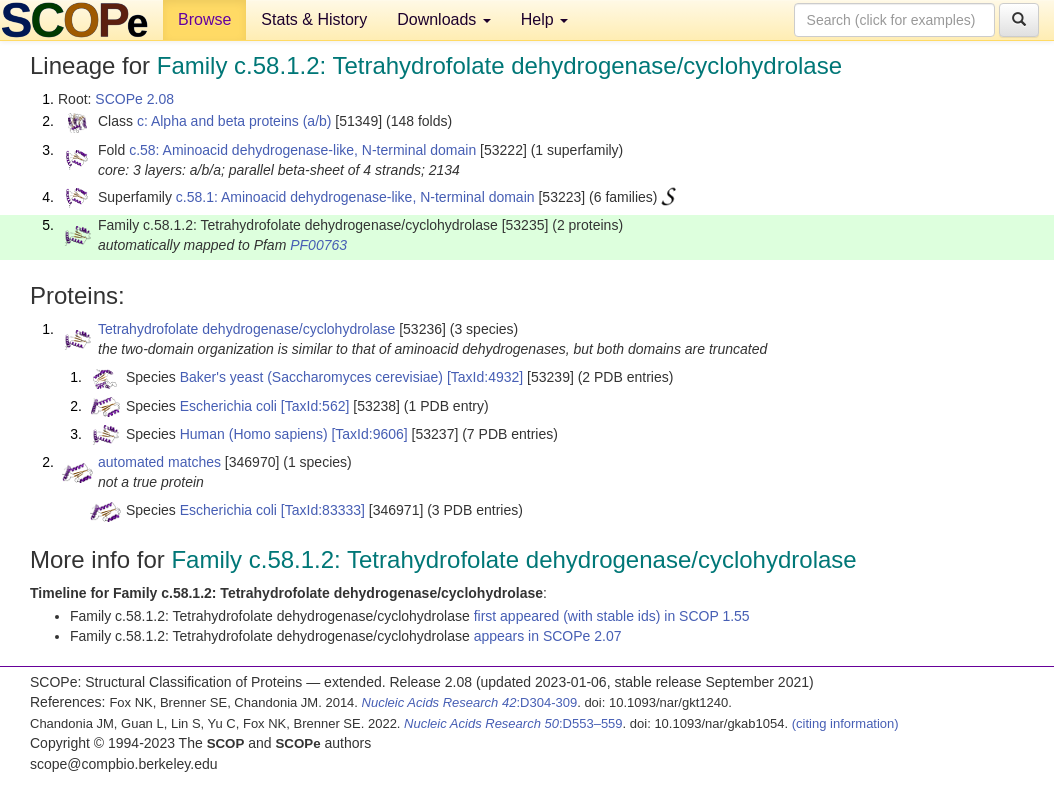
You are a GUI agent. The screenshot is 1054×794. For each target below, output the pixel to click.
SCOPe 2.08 (134, 99)
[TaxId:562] (315, 406)
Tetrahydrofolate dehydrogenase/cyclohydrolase (246, 329)
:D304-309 (470, 702)
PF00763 (318, 245)
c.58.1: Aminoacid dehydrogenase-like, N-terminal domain (355, 197)
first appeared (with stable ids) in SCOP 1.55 (612, 616)
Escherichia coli (228, 406)
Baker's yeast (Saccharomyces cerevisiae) (311, 377)
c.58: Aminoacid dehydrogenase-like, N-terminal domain (302, 150)
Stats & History (314, 19)
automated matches (159, 462)
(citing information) (845, 723)
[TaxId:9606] (369, 434)
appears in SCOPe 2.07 (548, 636)
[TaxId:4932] (485, 377)
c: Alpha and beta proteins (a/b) (234, 121)
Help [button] (544, 19)
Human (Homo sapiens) (254, 434)
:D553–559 (513, 723)
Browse (204, 19)
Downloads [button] (444, 19)
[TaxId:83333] (323, 510)
